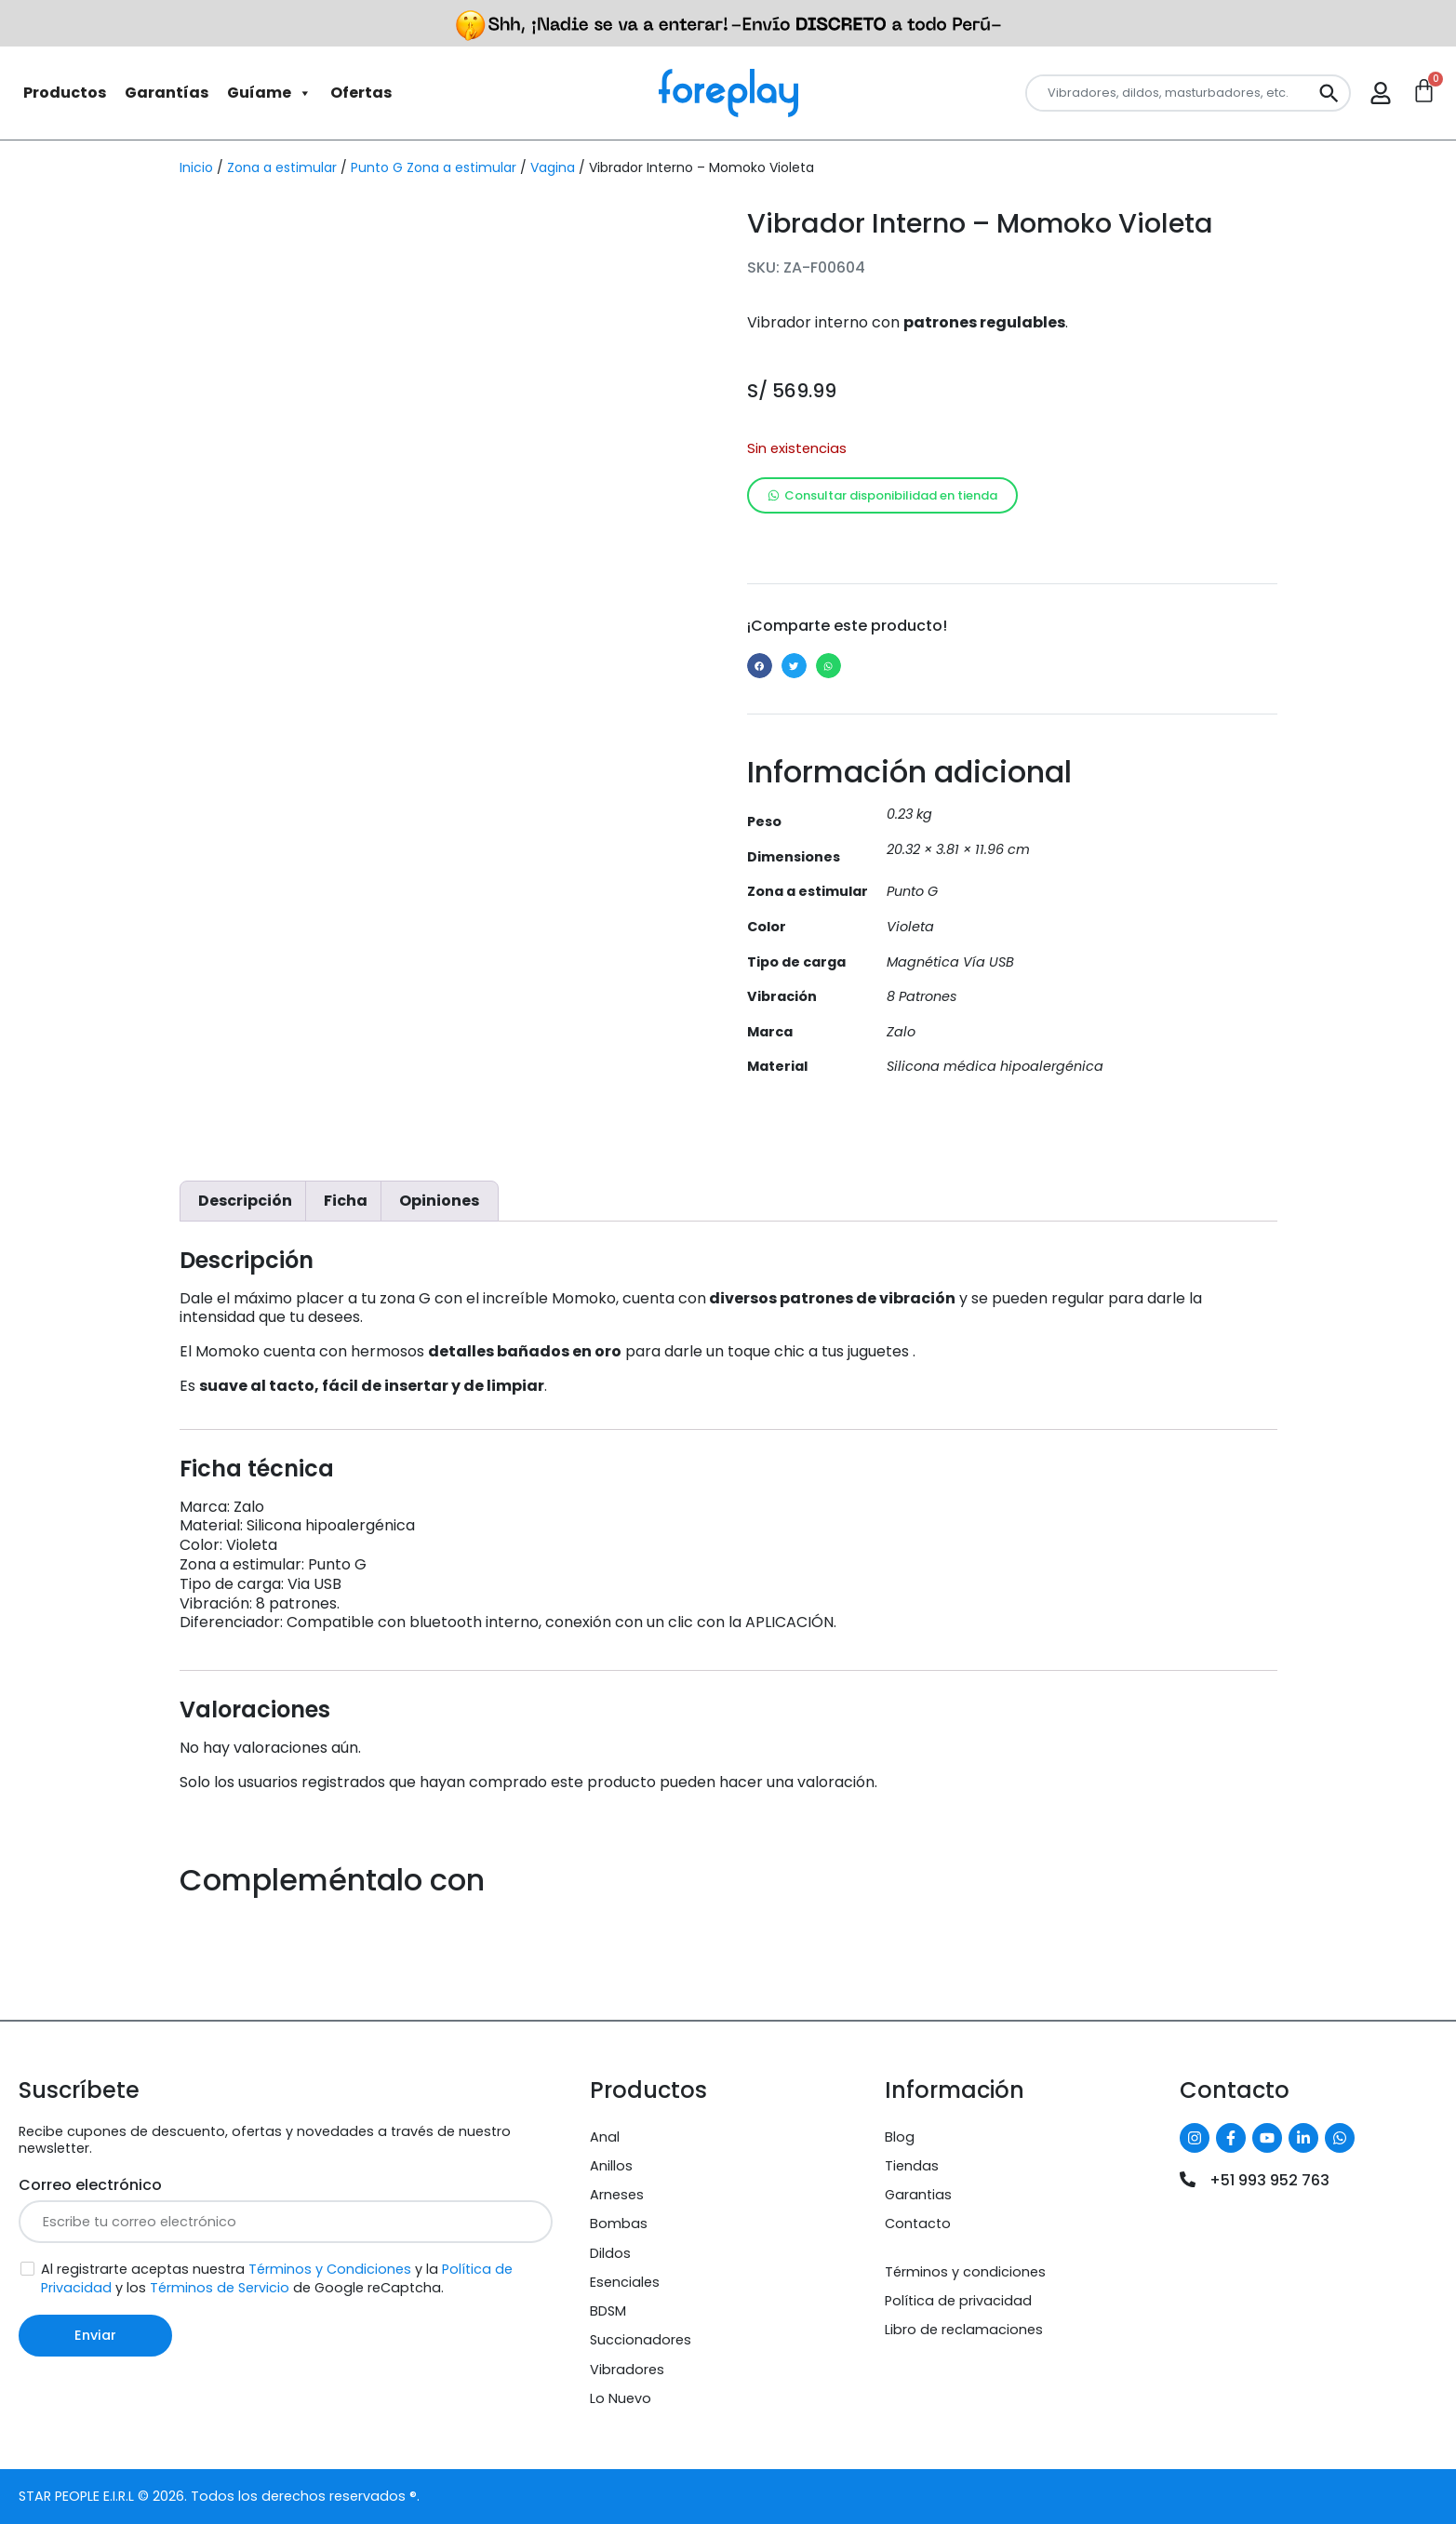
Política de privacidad (958, 2300)
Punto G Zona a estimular (433, 167)
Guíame (269, 93)
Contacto (918, 2223)
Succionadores (640, 2339)
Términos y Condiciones (329, 2269)
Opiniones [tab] (439, 1200)
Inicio (196, 167)
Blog (900, 2137)
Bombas (619, 2223)
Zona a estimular (282, 167)
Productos (64, 92)
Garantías (166, 92)
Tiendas (912, 2166)
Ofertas (361, 92)
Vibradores (627, 2369)
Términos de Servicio (219, 2287)
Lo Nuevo (620, 2398)
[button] (759, 665)
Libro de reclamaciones (964, 2329)
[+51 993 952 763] (1188, 2179)
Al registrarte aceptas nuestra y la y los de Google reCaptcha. (277, 2279)
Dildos (610, 2253)
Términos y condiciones (965, 2272)
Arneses (617, 2194)
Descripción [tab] (245, 1200)
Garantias (918, 2194)
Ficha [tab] (345, 1200)
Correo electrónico (90, 2185)
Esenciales (625, 2282)
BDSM (608, 2311)
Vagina (552, 167)
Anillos (611, 2166)
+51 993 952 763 (1269, 2180)
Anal (605, 2137)
